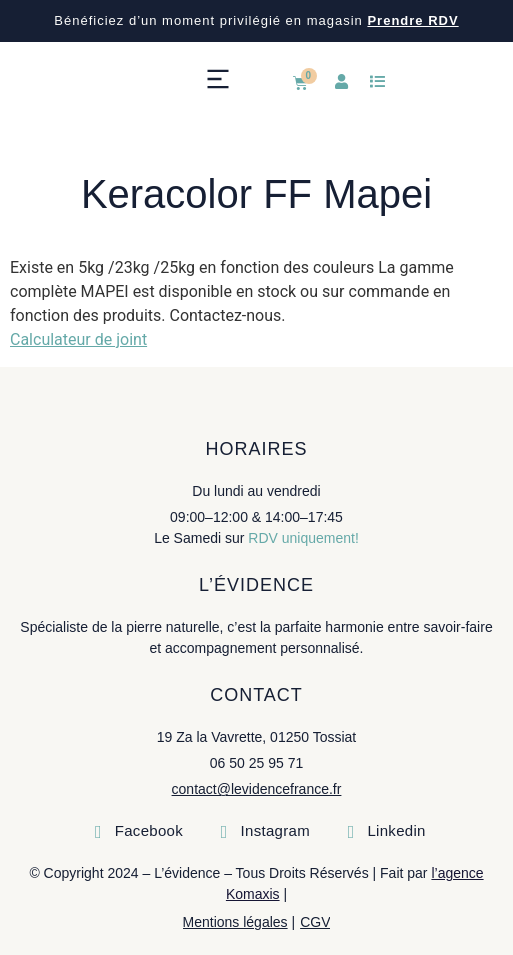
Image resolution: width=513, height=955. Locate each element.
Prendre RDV (412, 20)
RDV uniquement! (303, 538)
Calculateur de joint (78, 339)
